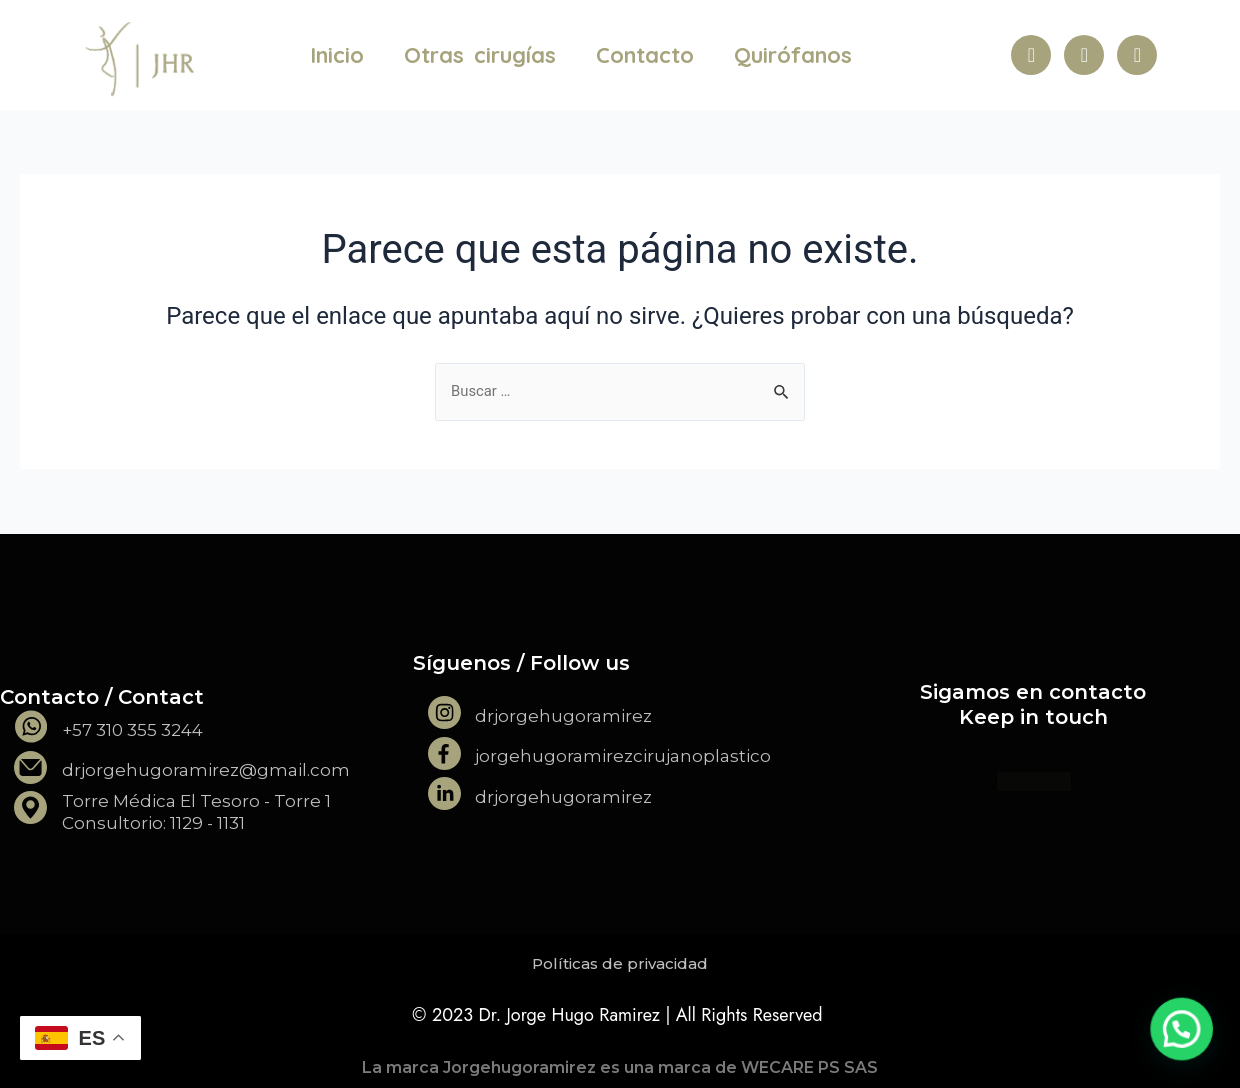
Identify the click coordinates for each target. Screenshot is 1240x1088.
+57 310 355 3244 (132, 730)
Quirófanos (793, 55)
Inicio (337, 55)
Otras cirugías (480, 55)
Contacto (645, 55)
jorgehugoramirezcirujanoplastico (623, 756)
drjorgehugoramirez (563, 716)
